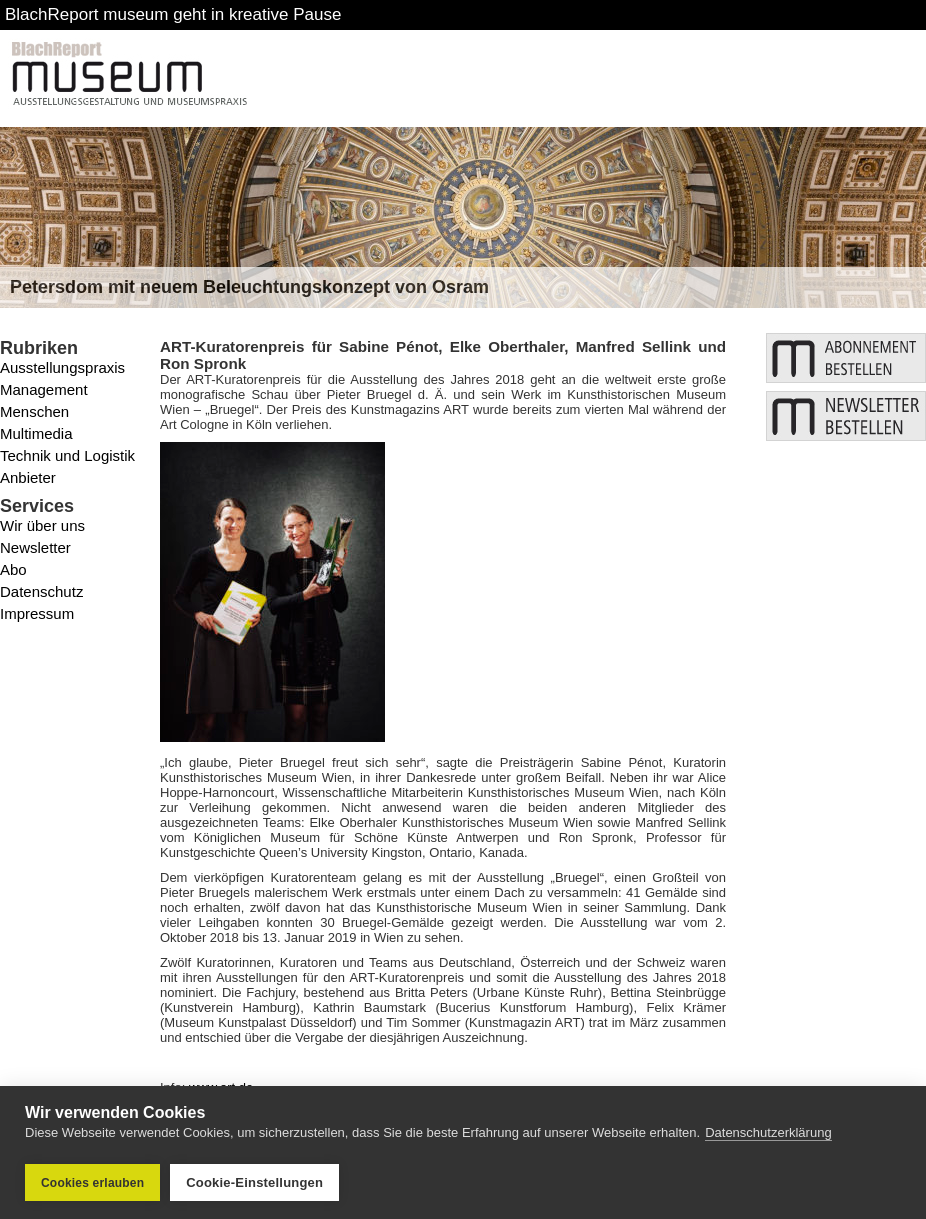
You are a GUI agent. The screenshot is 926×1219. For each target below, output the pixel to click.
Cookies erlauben (92, 1183)
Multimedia (36, 433)
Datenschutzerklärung (768, 1134)
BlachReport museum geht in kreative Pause (173, 14)
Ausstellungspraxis (62, 367)
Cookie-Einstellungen (254, 1182)
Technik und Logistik (67, 455)
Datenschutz (41, 591)
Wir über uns (42, 525)
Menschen (34, 411)
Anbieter (28, 477)
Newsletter (35, 547)
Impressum (37, 613)
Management (44, 389)
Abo (13, 569)
